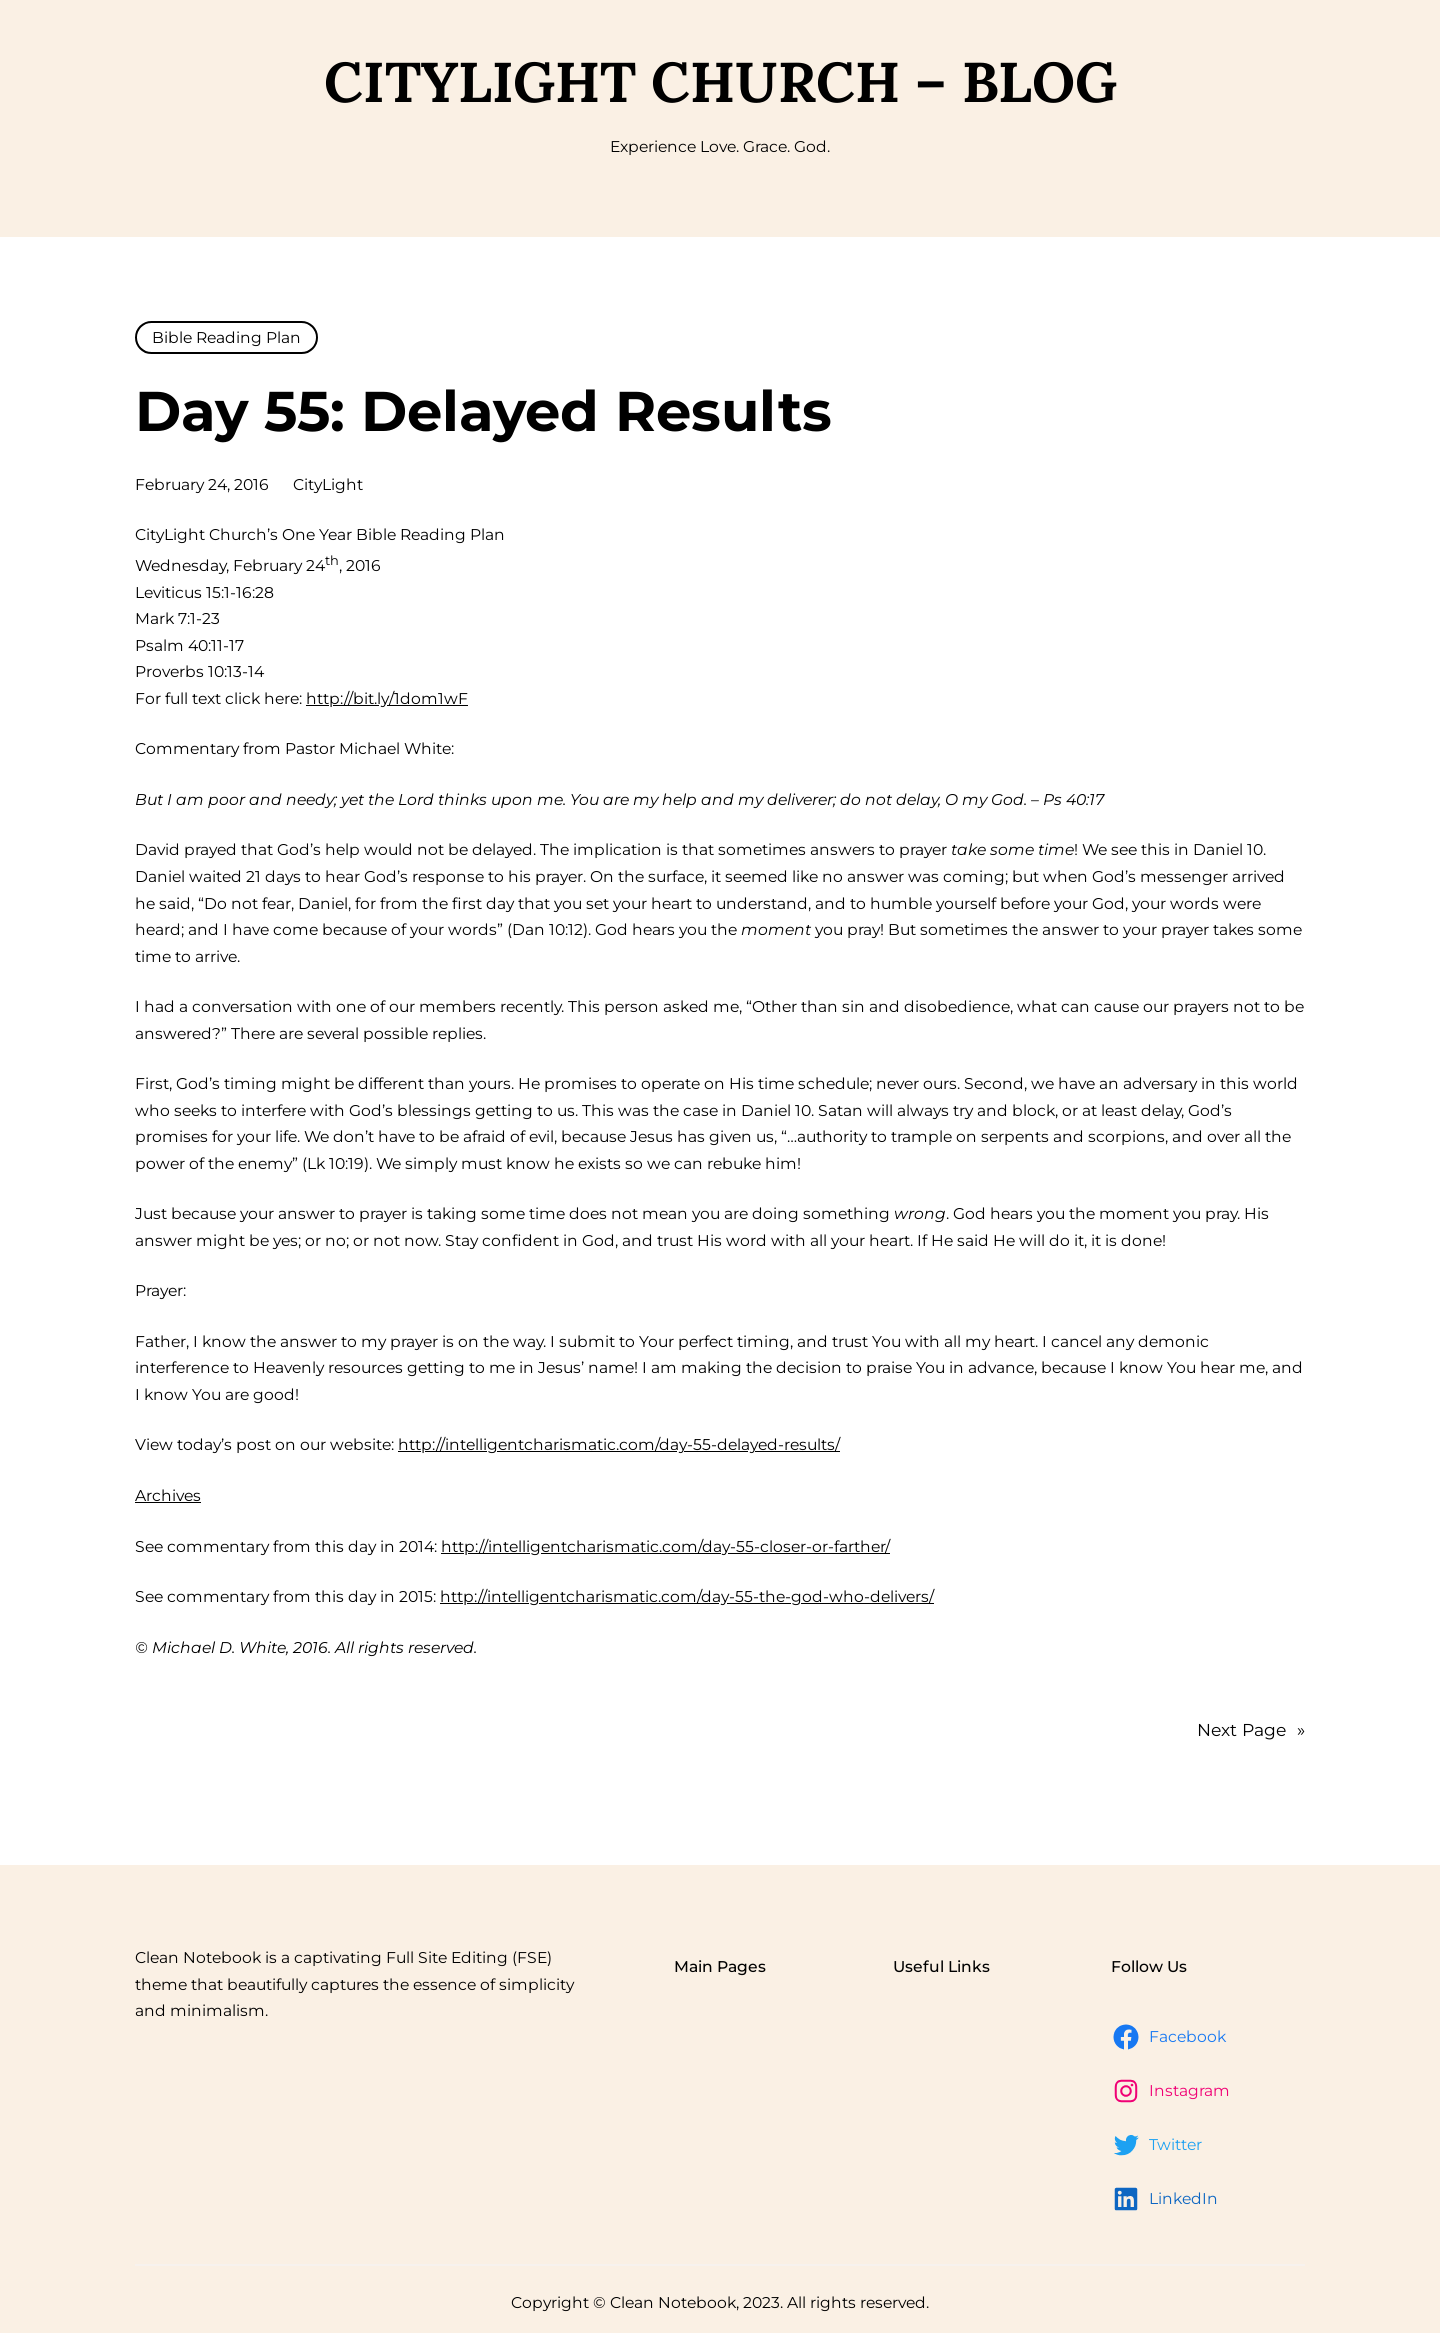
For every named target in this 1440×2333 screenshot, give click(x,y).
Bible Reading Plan (226, 337)
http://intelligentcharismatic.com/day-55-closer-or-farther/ (665, 1546)
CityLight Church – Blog (720, 81)
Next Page (1251, 1729)
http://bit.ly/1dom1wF (387, 698)
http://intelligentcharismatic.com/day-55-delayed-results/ (619, 1444)
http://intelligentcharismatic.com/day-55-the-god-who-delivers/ (687, 1596)
